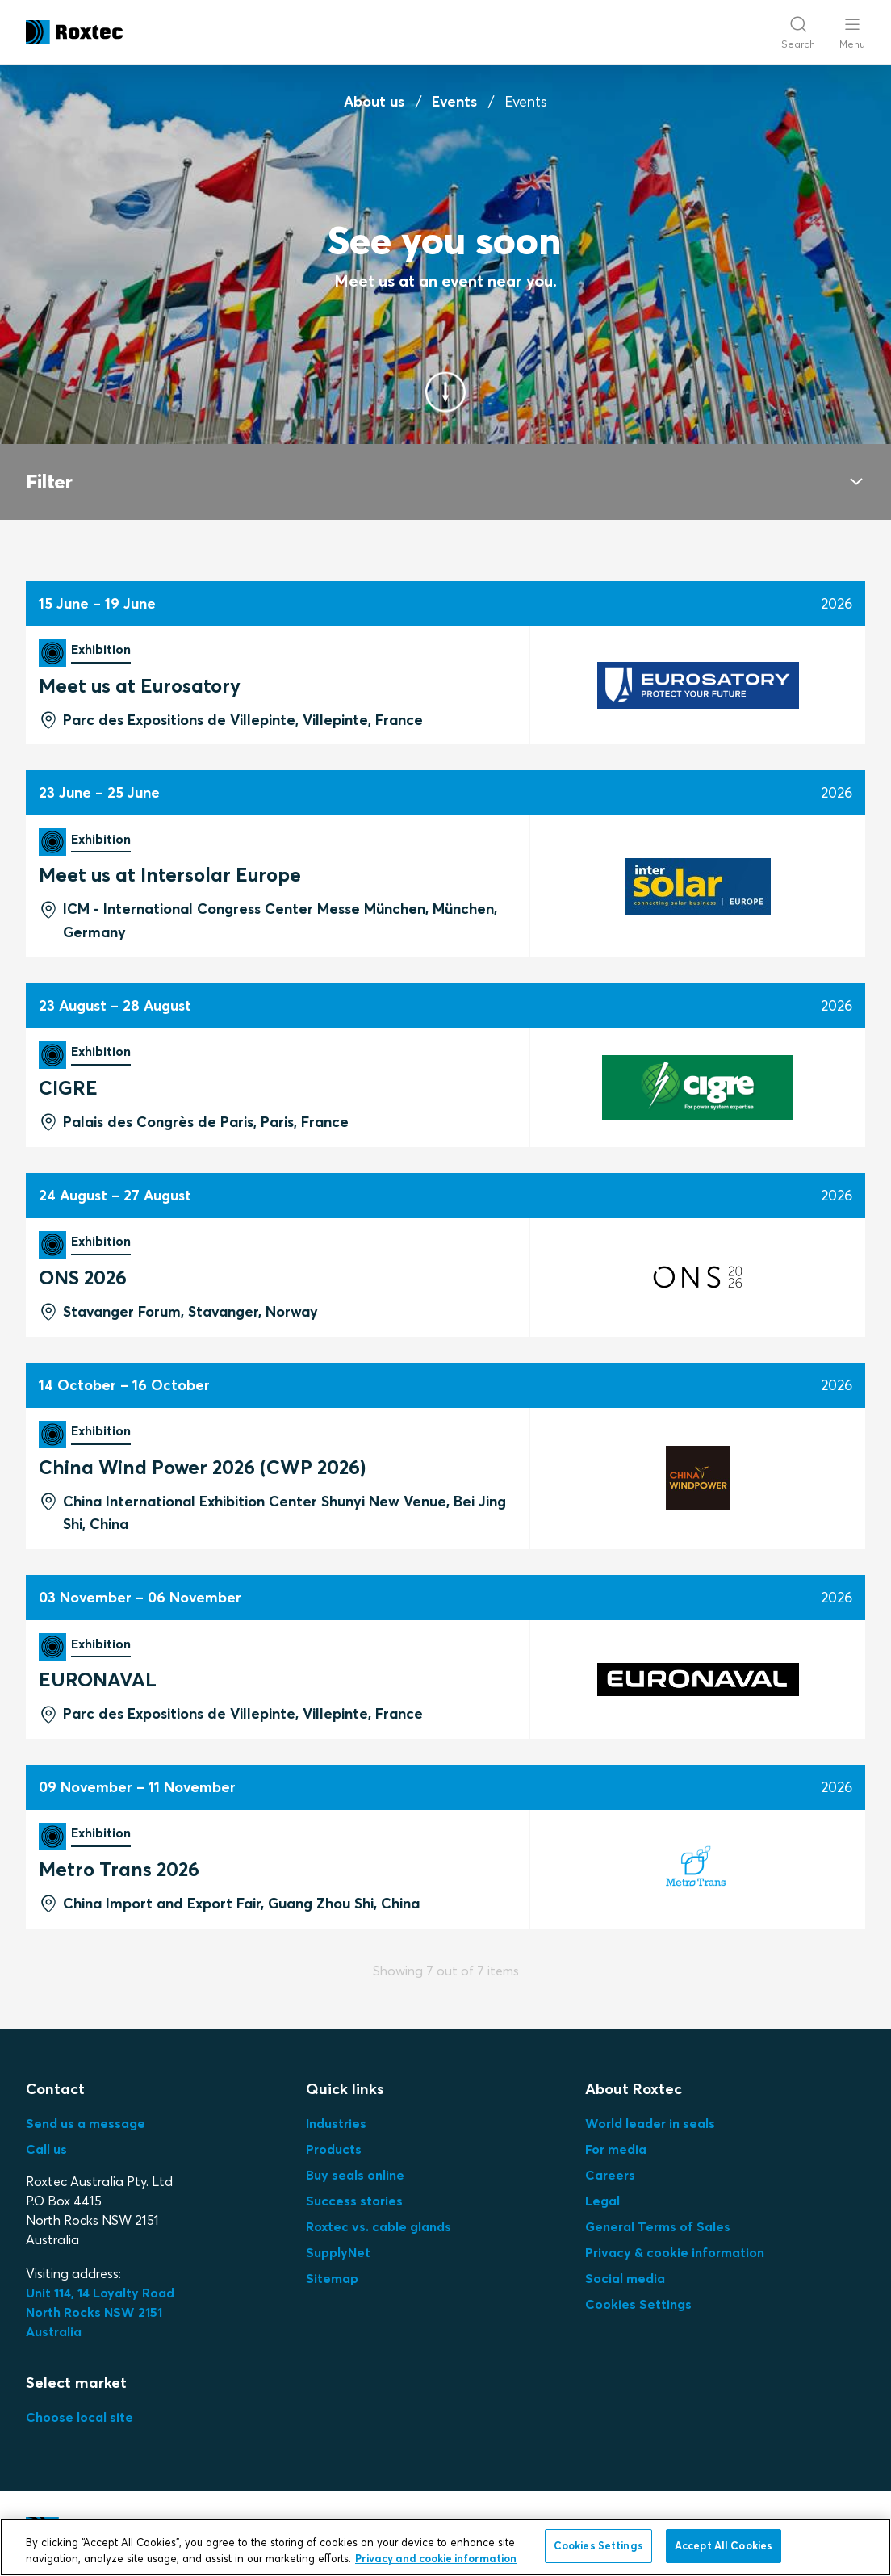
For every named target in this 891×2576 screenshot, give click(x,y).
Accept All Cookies (723, 2545)
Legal (602, 2201)
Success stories (354, 2201)
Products (334, 2149)
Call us (46, 2149)
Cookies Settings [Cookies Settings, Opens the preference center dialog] (598, 2545)
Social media (625, 2278)
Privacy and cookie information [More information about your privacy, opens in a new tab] (436, 2558)
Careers (610, 2175)
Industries (336, 2123)
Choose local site (79, 2417)
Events (454, 101)
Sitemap (332, 2278)
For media (615, 2149)
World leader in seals (650, 2123)
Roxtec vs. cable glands (378, 2226)
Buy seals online (355, 2175)
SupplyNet (338, 2252)
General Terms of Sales (657, 2226)
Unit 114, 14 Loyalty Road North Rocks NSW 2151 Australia (102, 2312)
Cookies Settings (638, 2304)
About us (374, 101)
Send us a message (85, 2123)
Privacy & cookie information (674, 2252)
